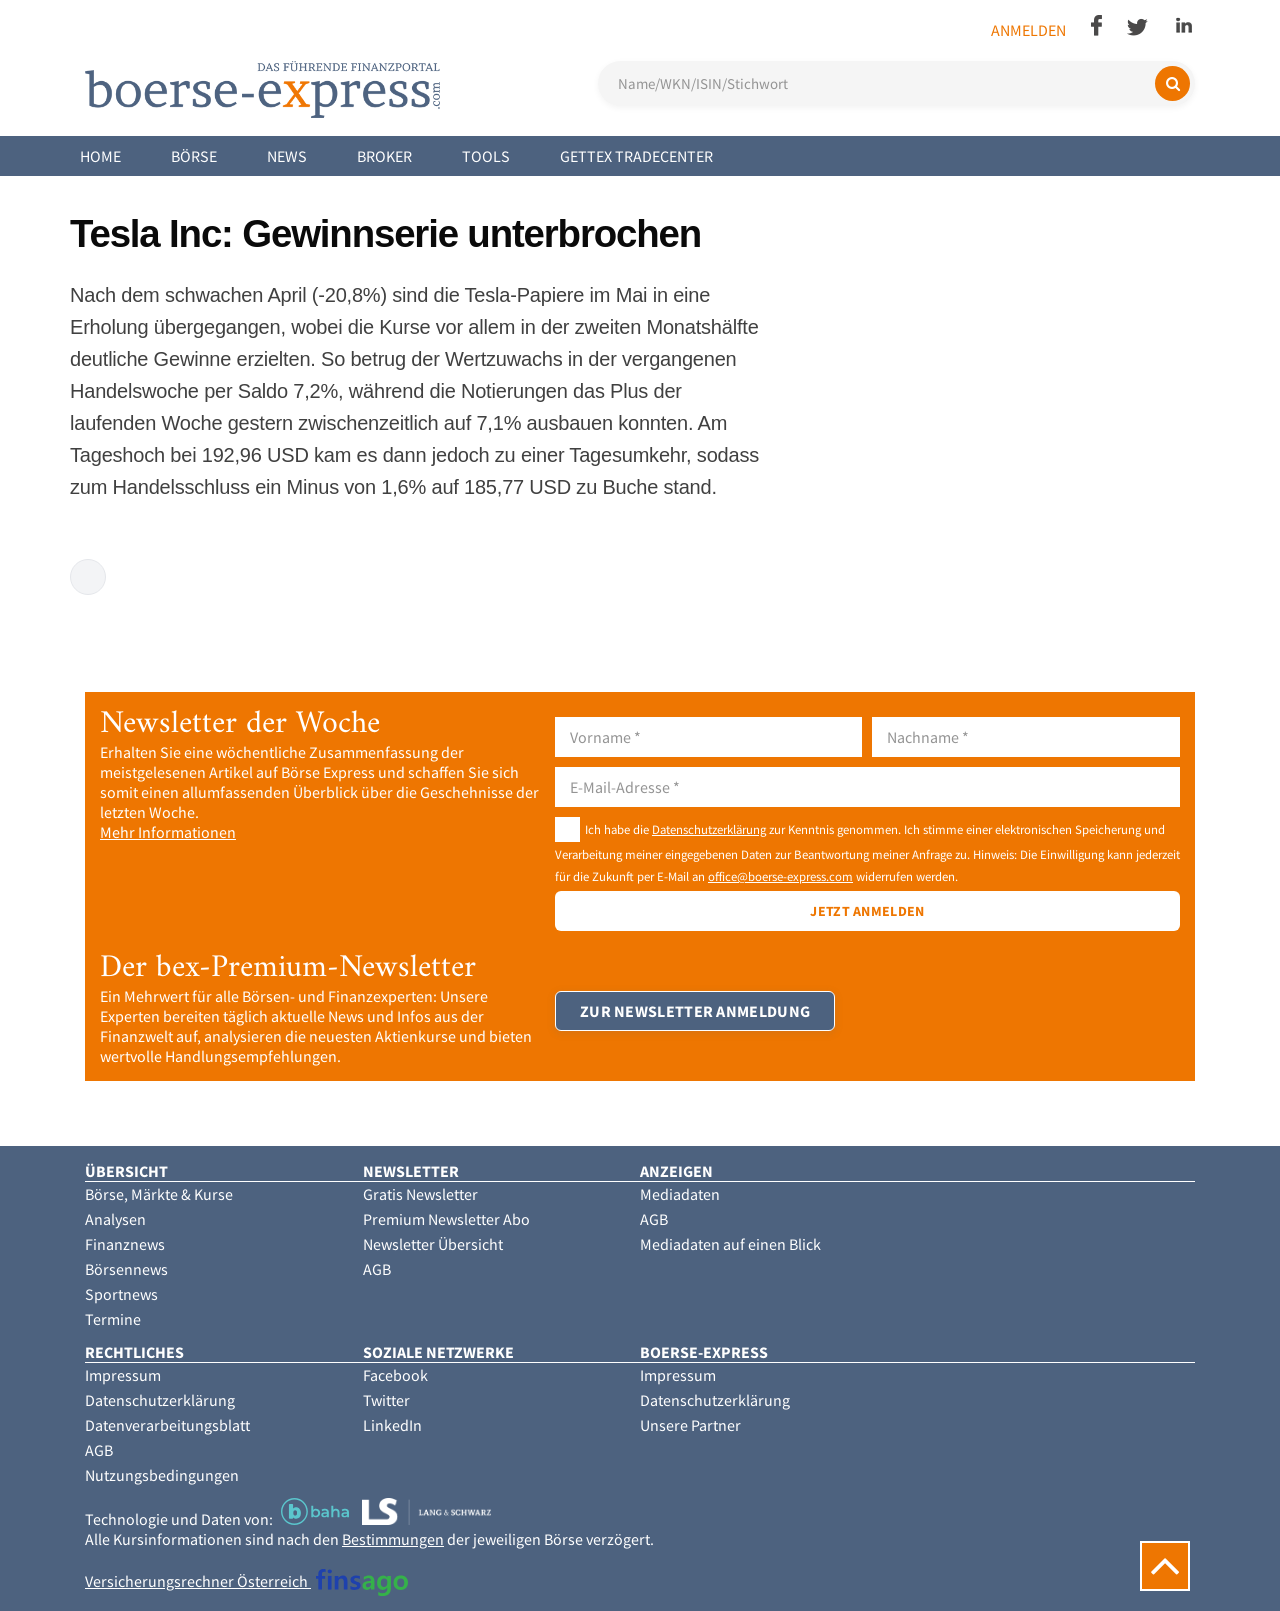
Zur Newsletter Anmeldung (695, 1011)
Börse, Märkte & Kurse (159, 1194)
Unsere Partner (690, 1425)
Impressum (123, 1375)
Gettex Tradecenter (636, 156)
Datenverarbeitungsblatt (167, 1425)
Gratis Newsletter (420, 1194)
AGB (377, 1269)
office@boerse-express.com (780, 876)
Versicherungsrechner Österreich (246, 1581)
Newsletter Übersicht (433, 1244)
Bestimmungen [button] (393, 1539)
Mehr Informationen (168, 832)
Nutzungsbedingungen (162, 1475)
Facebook (395, 1375)
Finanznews (125, 1244)
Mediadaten (680, 1194)
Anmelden (1028, 30)
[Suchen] (1172, 83)
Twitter (386, 1400)
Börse (194, 156)
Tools (486, 156)
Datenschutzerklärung (709, 829)
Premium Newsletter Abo (446, 1219)
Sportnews (121, 1294)
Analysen (115, 1219)
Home (100, 156)
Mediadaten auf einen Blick (730, 1244)
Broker (384, 156)
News (287, 156)
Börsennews (126, 1269)
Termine (113, 1319)
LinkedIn (392, 1425)
